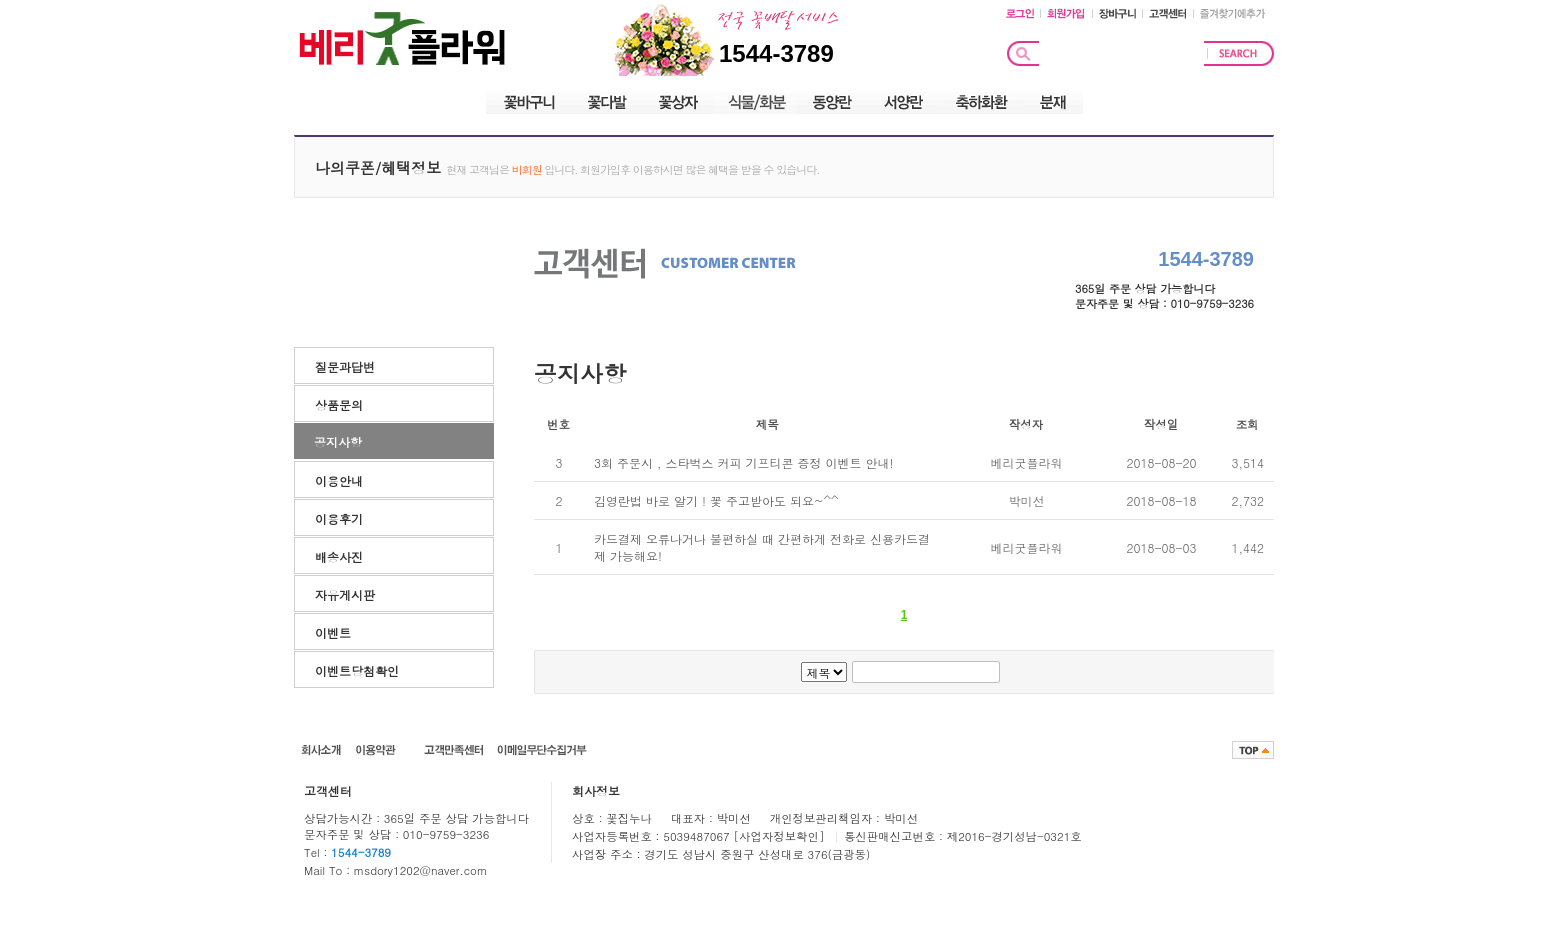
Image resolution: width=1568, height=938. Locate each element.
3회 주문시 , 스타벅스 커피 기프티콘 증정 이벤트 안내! (744, 462)
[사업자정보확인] (781, 836)
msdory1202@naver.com (421, 870)
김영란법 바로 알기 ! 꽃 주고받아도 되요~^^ (716, 500)
